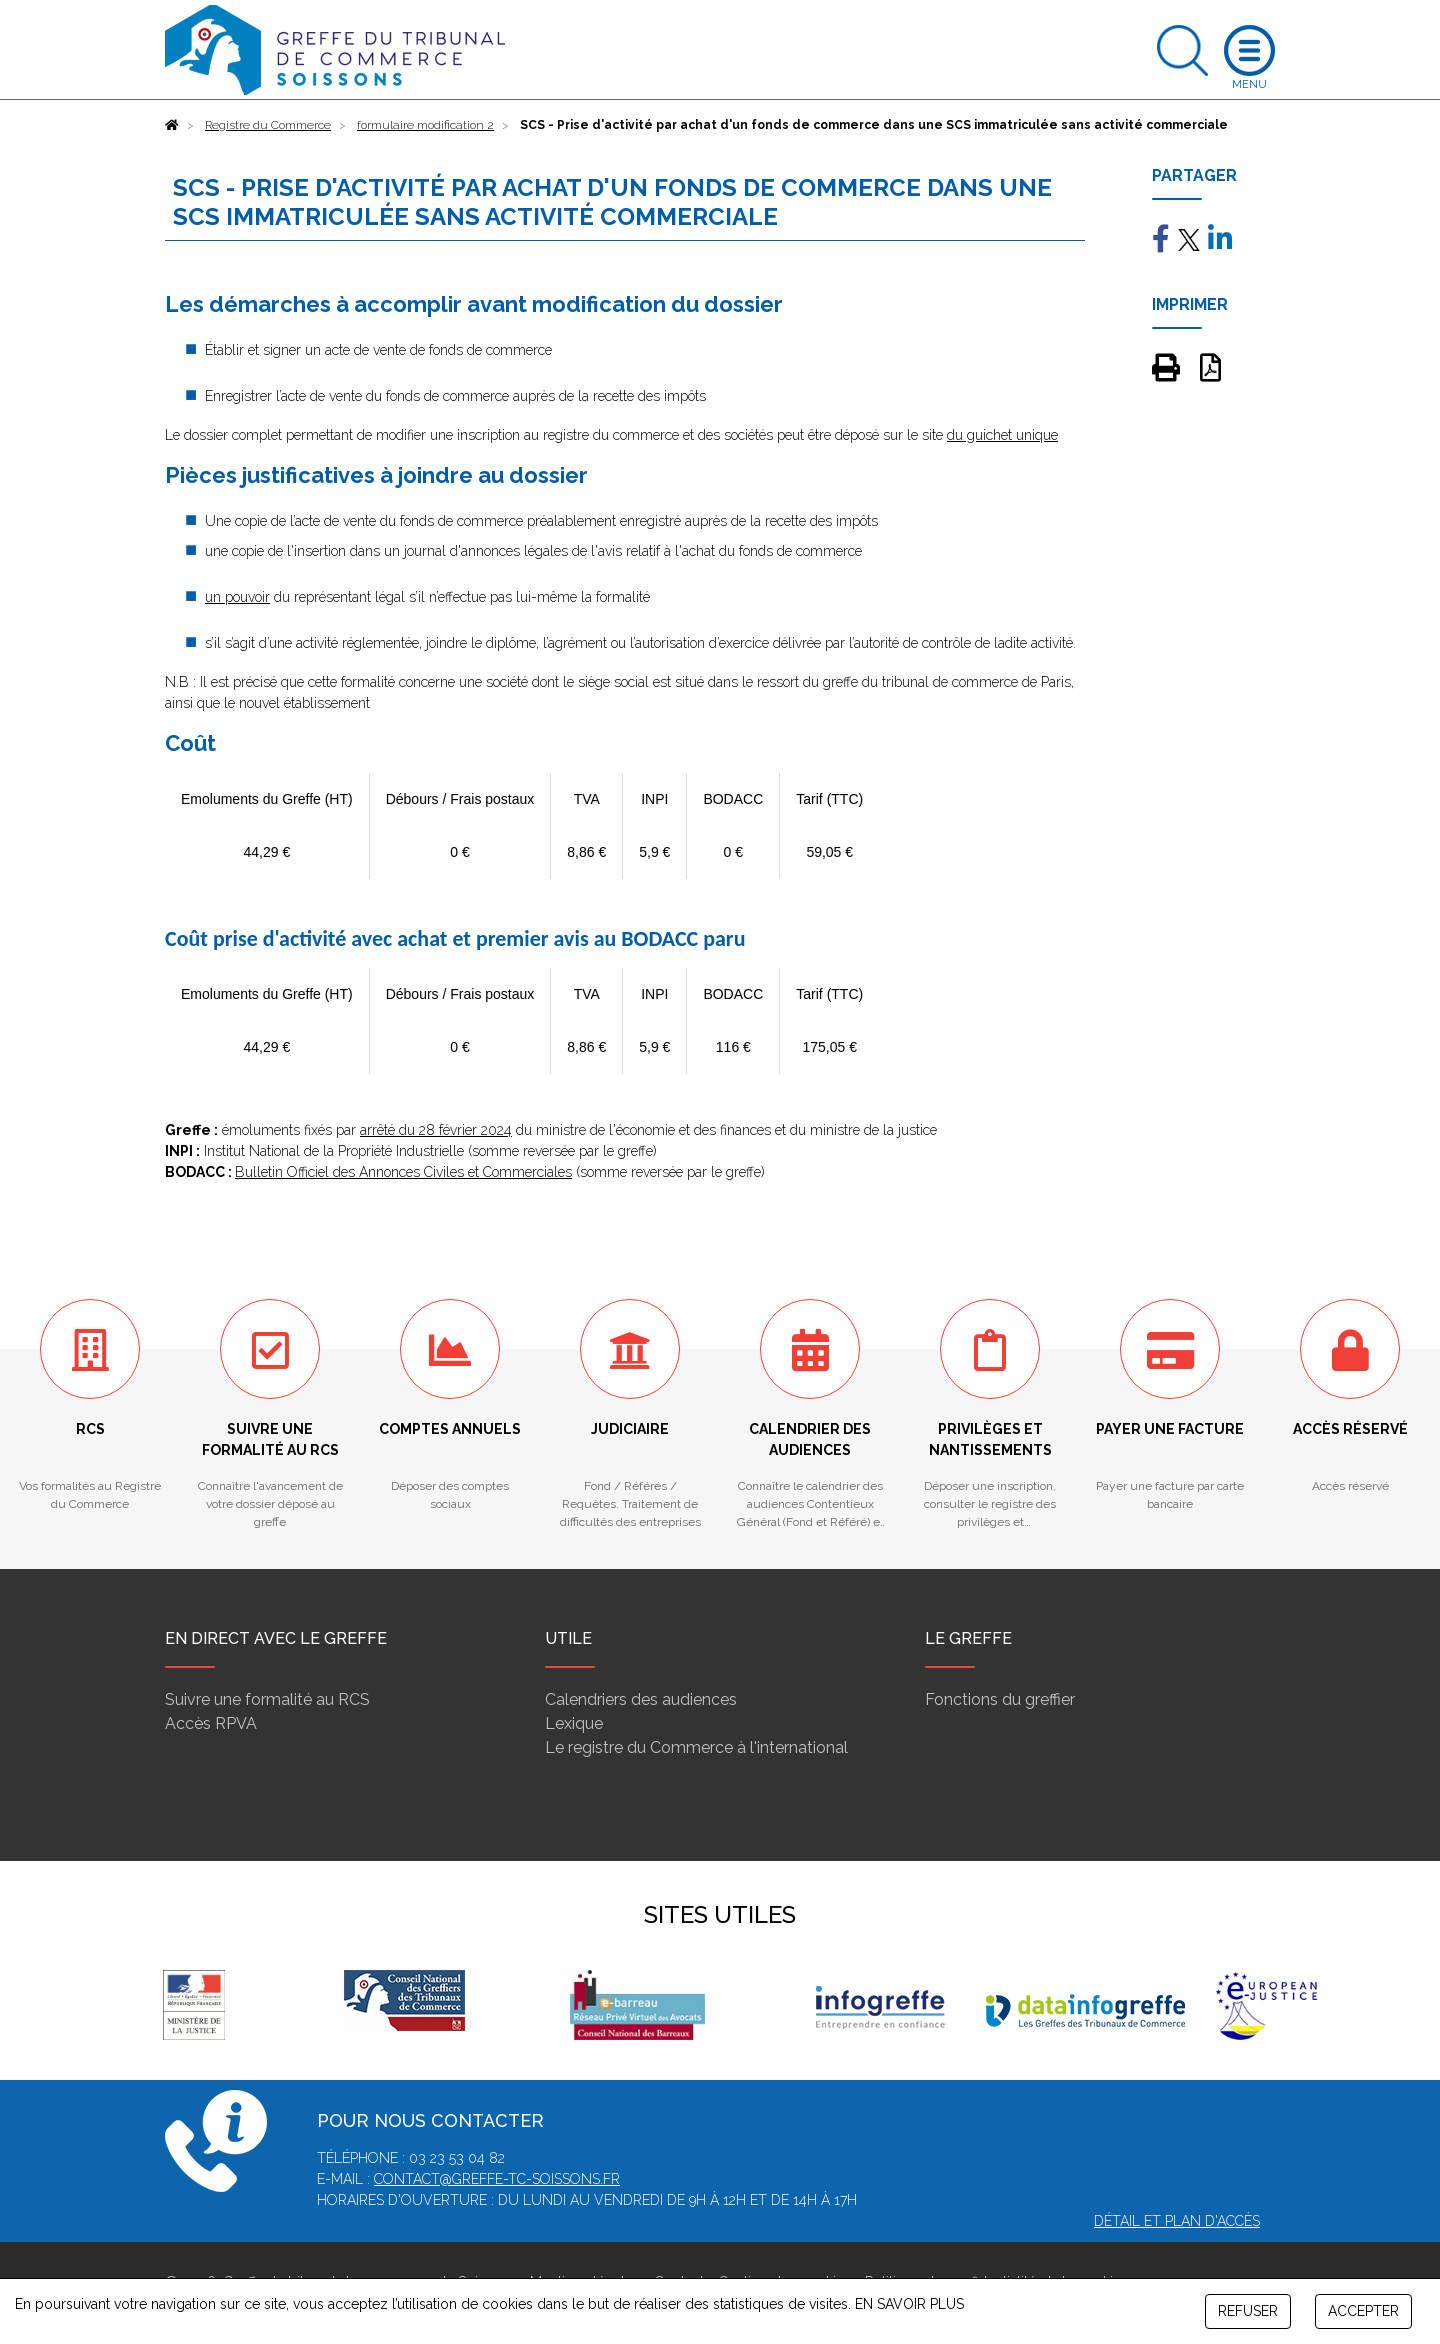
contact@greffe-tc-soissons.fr (497, 2179)
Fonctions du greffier (1000, 1699)
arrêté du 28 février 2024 (436, 1130)
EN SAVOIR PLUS (909, 2304)
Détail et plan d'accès (1177, 2221)
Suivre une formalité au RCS (267, 1699)
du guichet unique (1002, 435)
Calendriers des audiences (641, 1699)
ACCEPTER (1363, 2311)
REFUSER (1248, 2311)
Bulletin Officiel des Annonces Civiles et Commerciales (403, 1172)
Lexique (574, 1723)
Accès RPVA (211, 1723)
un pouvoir (237, 597)
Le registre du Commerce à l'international (696, 1747)
